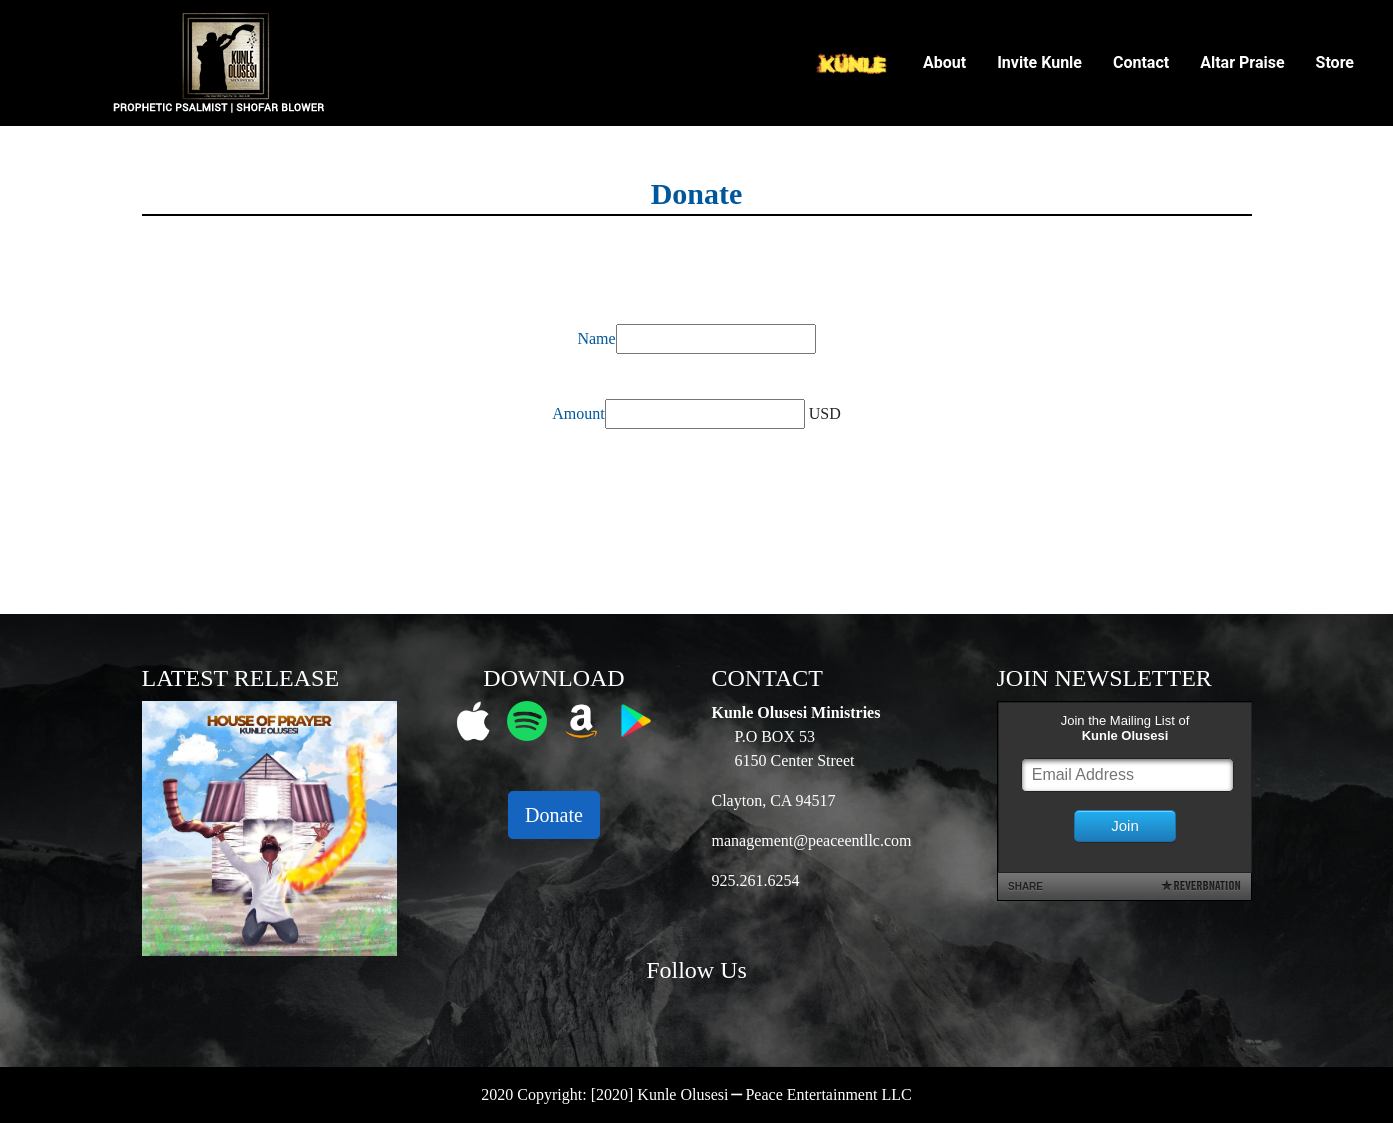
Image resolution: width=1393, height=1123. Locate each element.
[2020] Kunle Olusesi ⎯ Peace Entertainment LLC (751, 1094)
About (944, 62)
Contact (1141, 62)
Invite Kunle (1039, 62)
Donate (554, 815)
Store (1335, 62)
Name (596, 338)
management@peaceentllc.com (812, 840)
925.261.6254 (756, 880)
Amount (578, 413)
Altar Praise (1242, 62)
